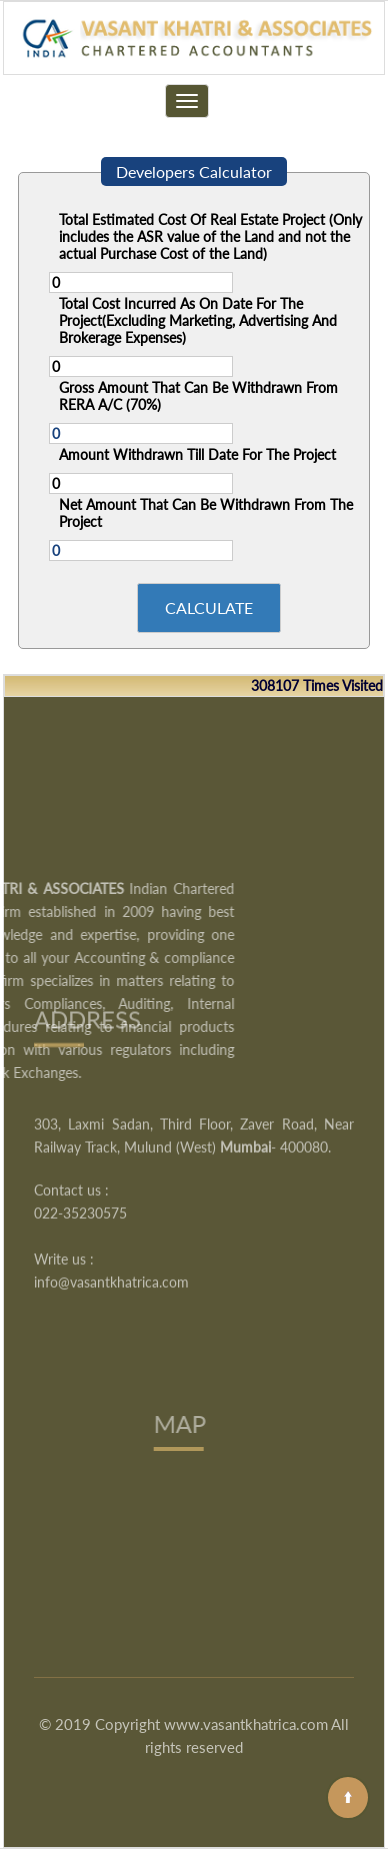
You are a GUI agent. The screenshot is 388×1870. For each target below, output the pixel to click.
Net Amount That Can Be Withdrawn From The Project (206, 513)
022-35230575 (80, 1161)
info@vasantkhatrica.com (111, 1230)
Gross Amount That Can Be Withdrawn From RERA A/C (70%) (198, 396)
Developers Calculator (194, 171)
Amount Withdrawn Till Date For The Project (197, 454)
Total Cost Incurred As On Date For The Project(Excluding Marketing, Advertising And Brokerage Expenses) (198, 320)
